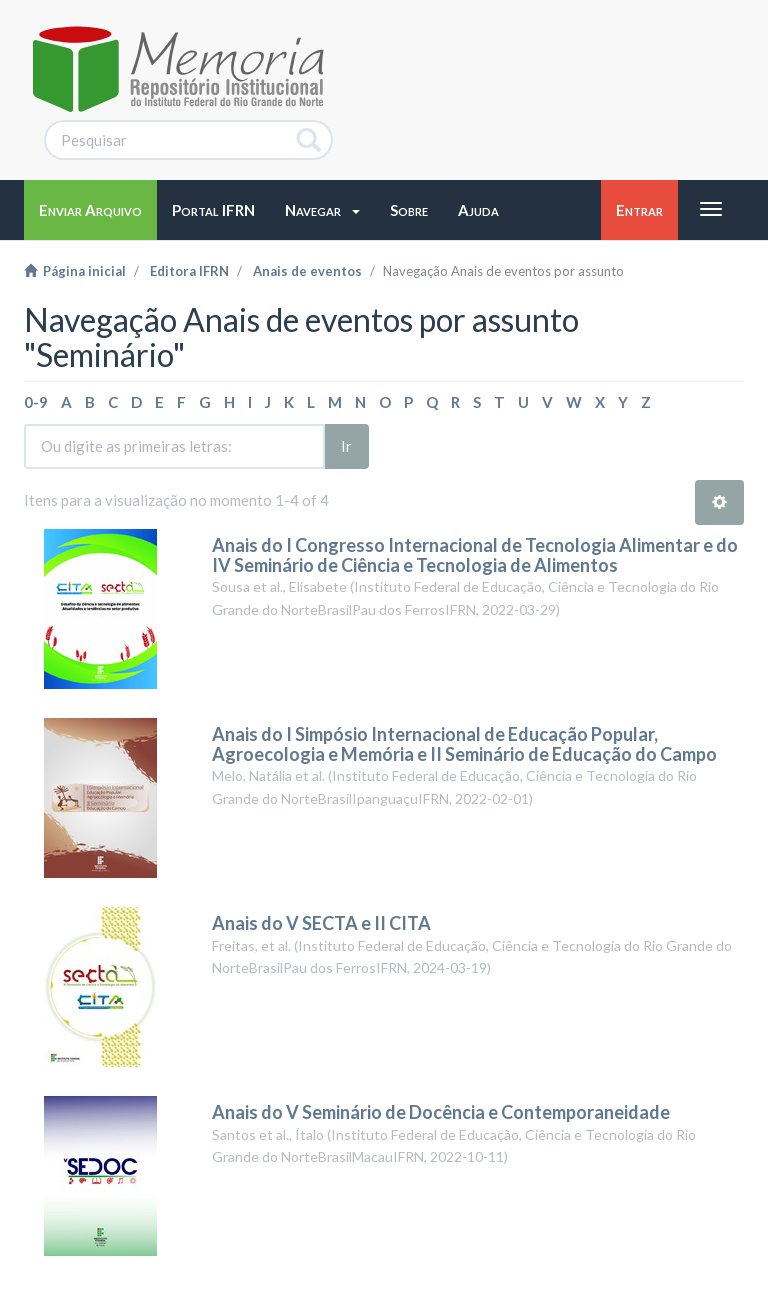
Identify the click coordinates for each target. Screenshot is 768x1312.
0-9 (36, 402)
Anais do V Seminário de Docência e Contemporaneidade (441, 1112)
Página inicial (75, 271)
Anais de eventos (307, 271)
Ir (346, 446)
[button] (322, 210)
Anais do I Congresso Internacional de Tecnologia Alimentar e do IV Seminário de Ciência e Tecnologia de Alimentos (475, 555)
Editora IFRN (189, 271)
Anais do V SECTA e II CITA (321, 923)
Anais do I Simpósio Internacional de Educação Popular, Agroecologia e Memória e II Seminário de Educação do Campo (464, 744)
